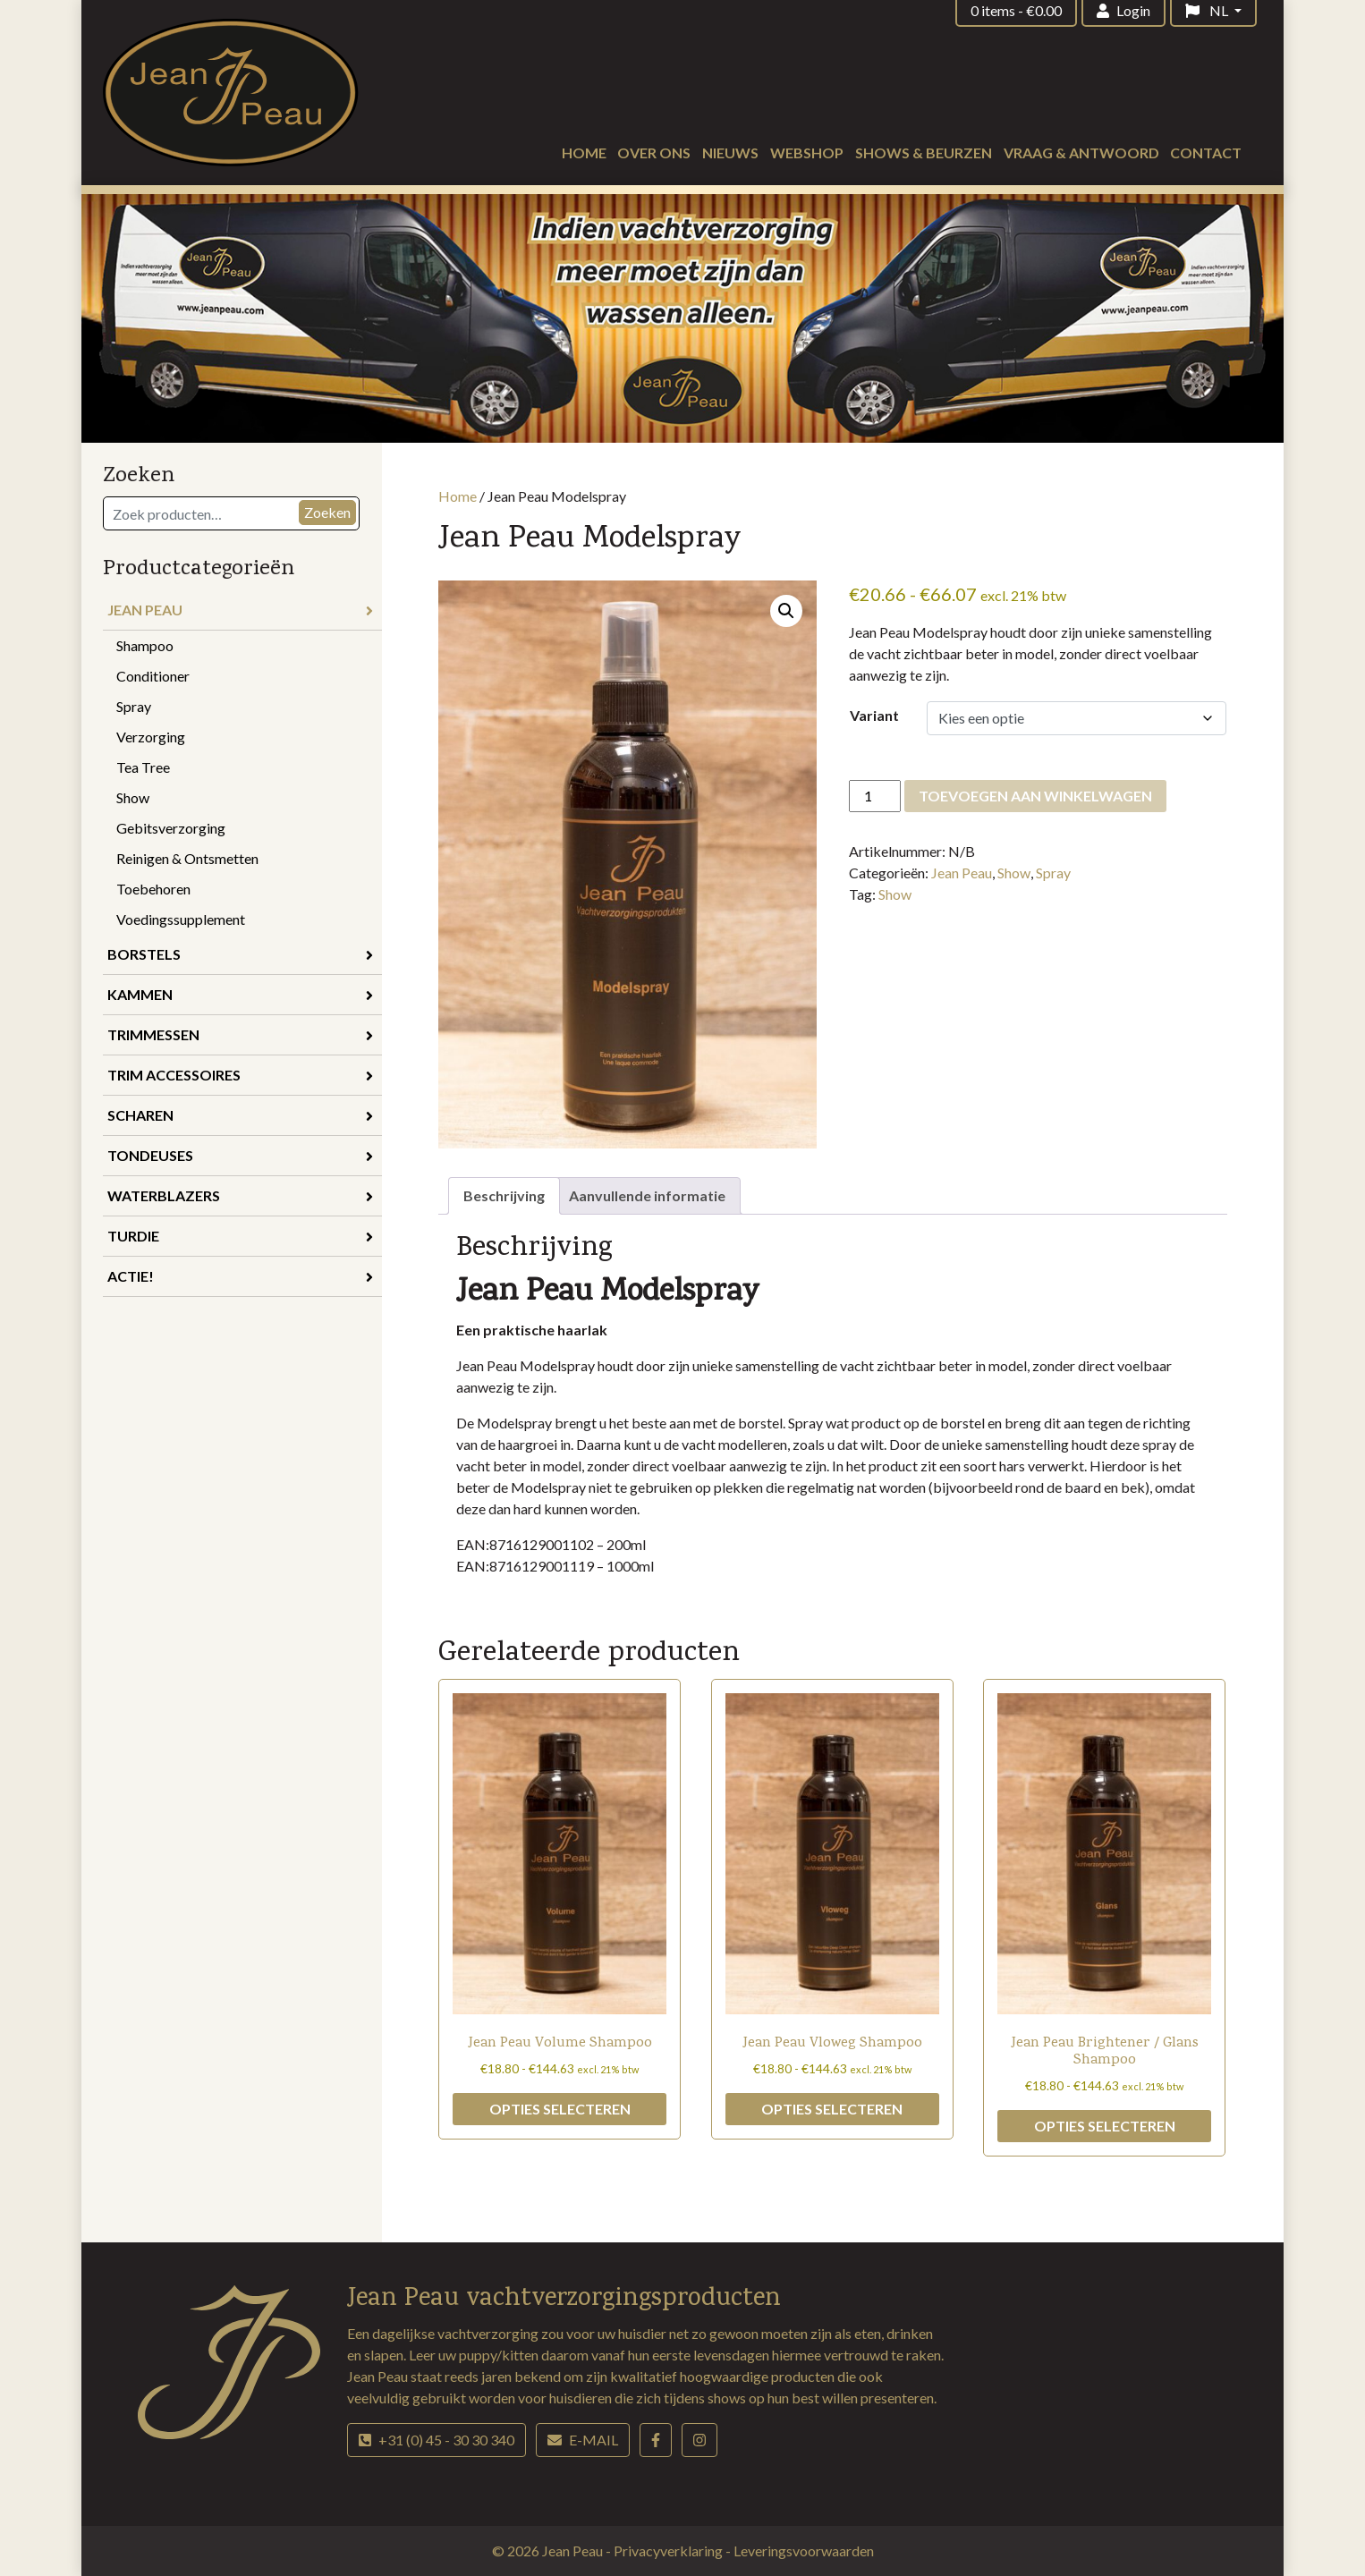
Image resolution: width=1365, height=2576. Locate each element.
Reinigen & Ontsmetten (187, 858)
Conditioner (153, 675)
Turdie (240, 1235)
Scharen (240, 1114)
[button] (786, 611)
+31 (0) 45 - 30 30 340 (436, 2439)
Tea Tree (143, 766)
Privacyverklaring (669, 2550)
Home (584, 152)
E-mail (582, 2439)
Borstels (240, 953)
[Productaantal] (875, 796)
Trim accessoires (240, 1074)
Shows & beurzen (923, 152)
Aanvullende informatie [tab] (647, 1195)
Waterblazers (240, 1195)
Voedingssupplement (180, 919)
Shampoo (145, 645)
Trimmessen (240, 1034)
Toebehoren (153, 888)
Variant (874, 715)
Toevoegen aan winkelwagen (1035, 795)
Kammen (240, 994)
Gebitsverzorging (170, 827)
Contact (1206, 152)
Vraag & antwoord (1081, 152)
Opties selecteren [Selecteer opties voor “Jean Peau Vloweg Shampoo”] (832, 2108)
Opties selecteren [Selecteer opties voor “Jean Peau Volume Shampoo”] (560, 2108)
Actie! (240, 1275)
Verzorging (150, 736)
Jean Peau (240, 609)
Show (132, 797)
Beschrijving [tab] (504, 1195)
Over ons (654, 152)
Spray (133, 706)
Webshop (807, 152)
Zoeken (327, 512)
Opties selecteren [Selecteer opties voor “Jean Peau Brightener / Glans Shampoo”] (1104, 2125)
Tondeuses (240, 1155)
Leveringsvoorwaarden (803, 2550)
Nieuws (730, 152)
